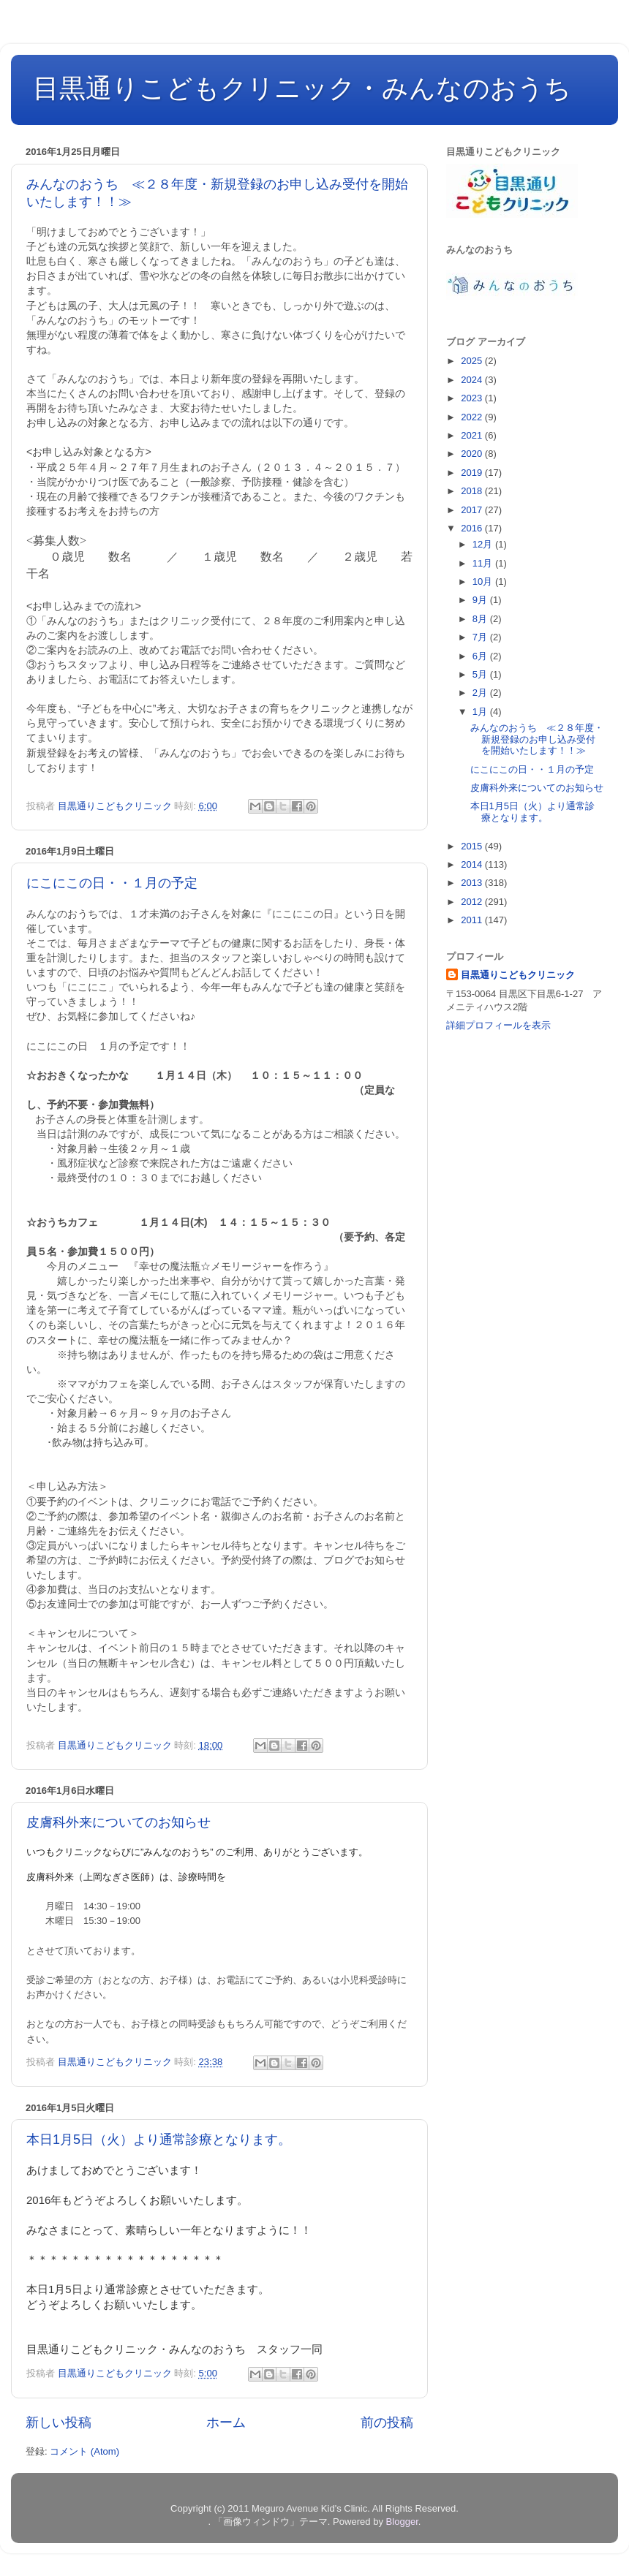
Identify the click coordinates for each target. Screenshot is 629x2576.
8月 (481, 618)
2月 (481, 692)
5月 (481, 674)
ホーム (226, 2422)
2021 (473, 435)
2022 (473, 417)
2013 (473, 882)
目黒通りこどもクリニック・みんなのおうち (302, 88)
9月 (481, 599)
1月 (481, 711)
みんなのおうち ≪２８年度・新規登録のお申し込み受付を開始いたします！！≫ (536, 739)
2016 (473, 528)
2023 (473, 398)
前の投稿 (387, 2422)
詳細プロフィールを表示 (498, 1025)
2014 (473, 864)
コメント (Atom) (84, 2451)
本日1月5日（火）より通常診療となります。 (158, 2139)
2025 (473, 360)
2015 (473, 846)
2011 (473, 919)
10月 (483, 581)
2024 (473, 379)
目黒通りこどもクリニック (518, 974)
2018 (473, 490)
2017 (473, 509)
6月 (481, 656)
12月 (483, 544)
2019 (473, 472)
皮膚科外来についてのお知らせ (118, 1822)
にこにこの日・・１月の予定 (111, 883)
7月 (481, 637)
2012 (473, 901)
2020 (473, 453)
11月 (483, 563)
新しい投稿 (58, 2422)
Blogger (402, 2521)
